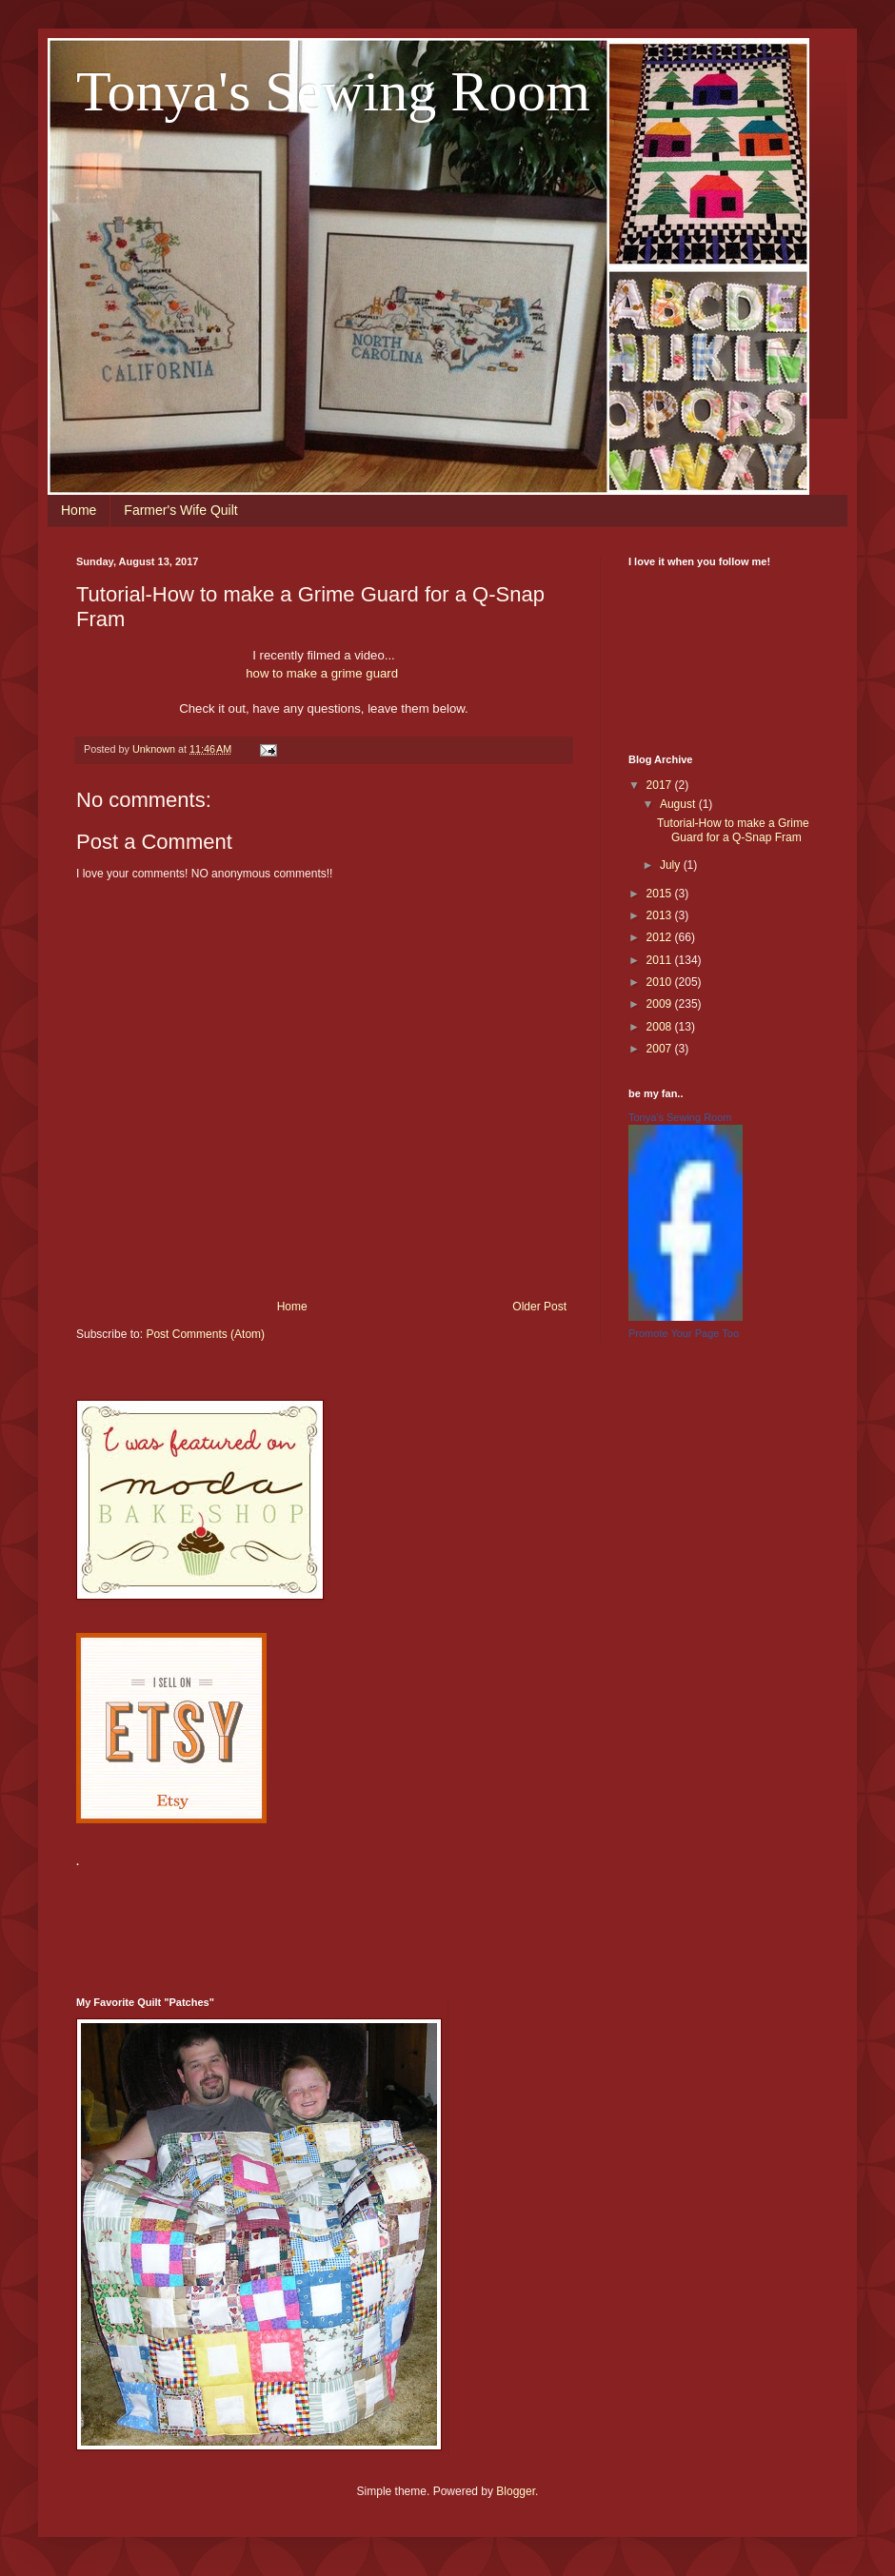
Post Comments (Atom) (205, 1334)
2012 (660, 937)
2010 (660, 982)
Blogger (515, 2491)
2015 (660, 893)
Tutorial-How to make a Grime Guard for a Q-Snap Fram (733, 829)
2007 (660, 1048)
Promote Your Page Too (683, 1333)
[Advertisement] (422, 1920)
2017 (660, 785)
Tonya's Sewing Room (333, 91)
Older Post (539, 1306)
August (679, 804)
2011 (660, 960)
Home (78, 510)
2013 (660, 915)
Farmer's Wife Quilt (180, 510)
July (672, 865)
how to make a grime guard (323, 673)
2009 (660, 1004)
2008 (660, 1026)
